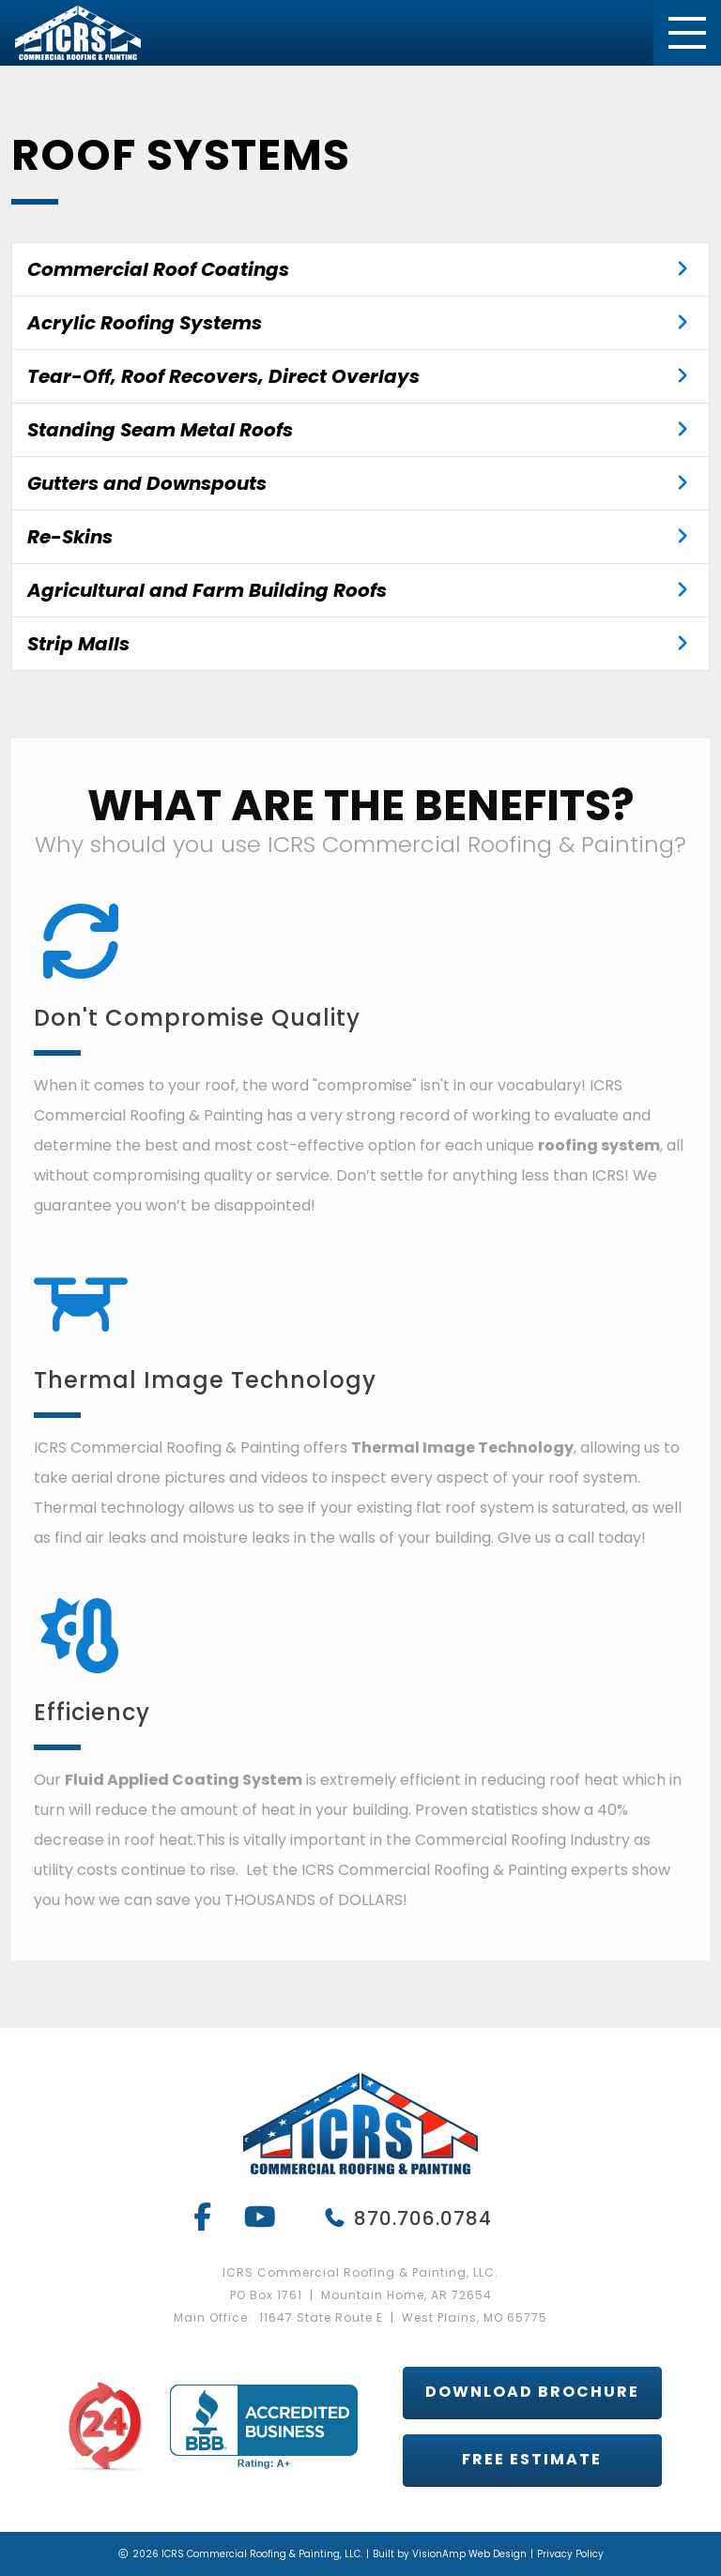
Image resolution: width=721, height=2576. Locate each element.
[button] (532, 2393)
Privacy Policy (570, 2554)
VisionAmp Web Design (469, 2554)
